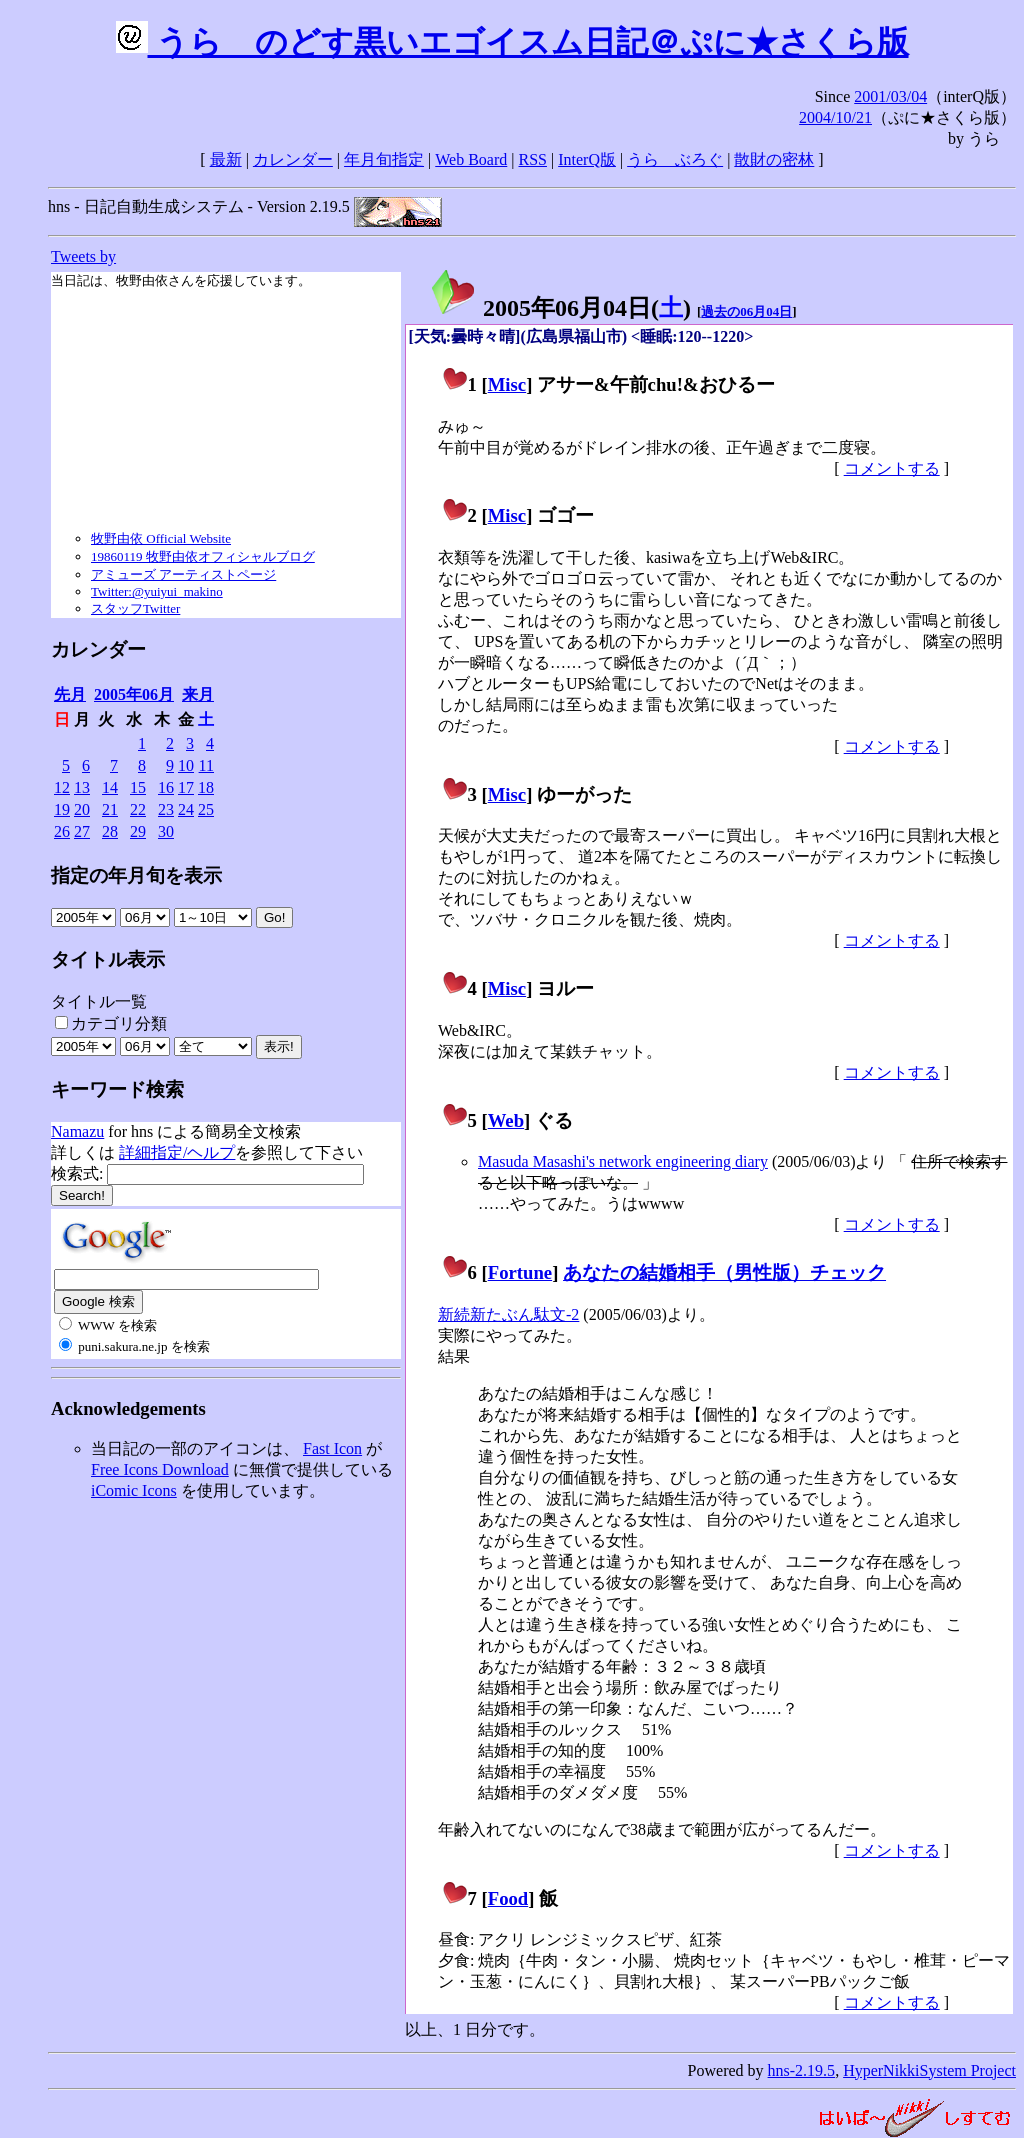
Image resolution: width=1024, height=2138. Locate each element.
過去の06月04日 (746, 311)
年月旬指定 (384, 159)
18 (206, 787)
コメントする (892, 468)
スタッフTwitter (135, 608)
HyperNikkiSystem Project (929, 2070)
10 (186, 765)
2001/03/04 (890, 96)
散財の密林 (774, 159)
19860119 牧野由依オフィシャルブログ (203, 556)
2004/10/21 (835, 117)
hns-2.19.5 (802, 2070)
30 (166, 831)
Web (506, 1120)
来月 (198, 694)
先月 (70, 694)
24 (186, 809)
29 (138, 831)
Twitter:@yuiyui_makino (157, 591)
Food (508, 1898)
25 (206, 809)
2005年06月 (134, 694)
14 (110, 787)
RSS (533, 159)
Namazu (77, 1131)
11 (206, 765)
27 (82, 831)
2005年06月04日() (560, 308)
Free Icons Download (160, 1469)
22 (138, 809)
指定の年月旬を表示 (136, 875)
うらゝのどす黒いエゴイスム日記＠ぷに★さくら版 (512, 42)
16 (166, 787)
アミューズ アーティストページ (183, 574)
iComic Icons (134, 1490)
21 (110, 809)
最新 (226, 159)
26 (62, 831)
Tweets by (83, 256)
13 (82, 787)
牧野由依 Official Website (161, 538)
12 (62, 787)
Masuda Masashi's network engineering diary (623, 1161)
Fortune (520, 1272)
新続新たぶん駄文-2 (508, 1314)
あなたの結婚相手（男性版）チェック (724, 1272)
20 (82, 809)
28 (110, 831)
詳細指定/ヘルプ (177, 1152)
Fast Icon (332, 1448)
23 (166, 809)
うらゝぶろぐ (675, 159)
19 (62, 809)
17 (186, 787)
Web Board (471, 159)
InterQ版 (587, 159)
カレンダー (293, 159)
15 (138, 787)
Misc (507, 384)
